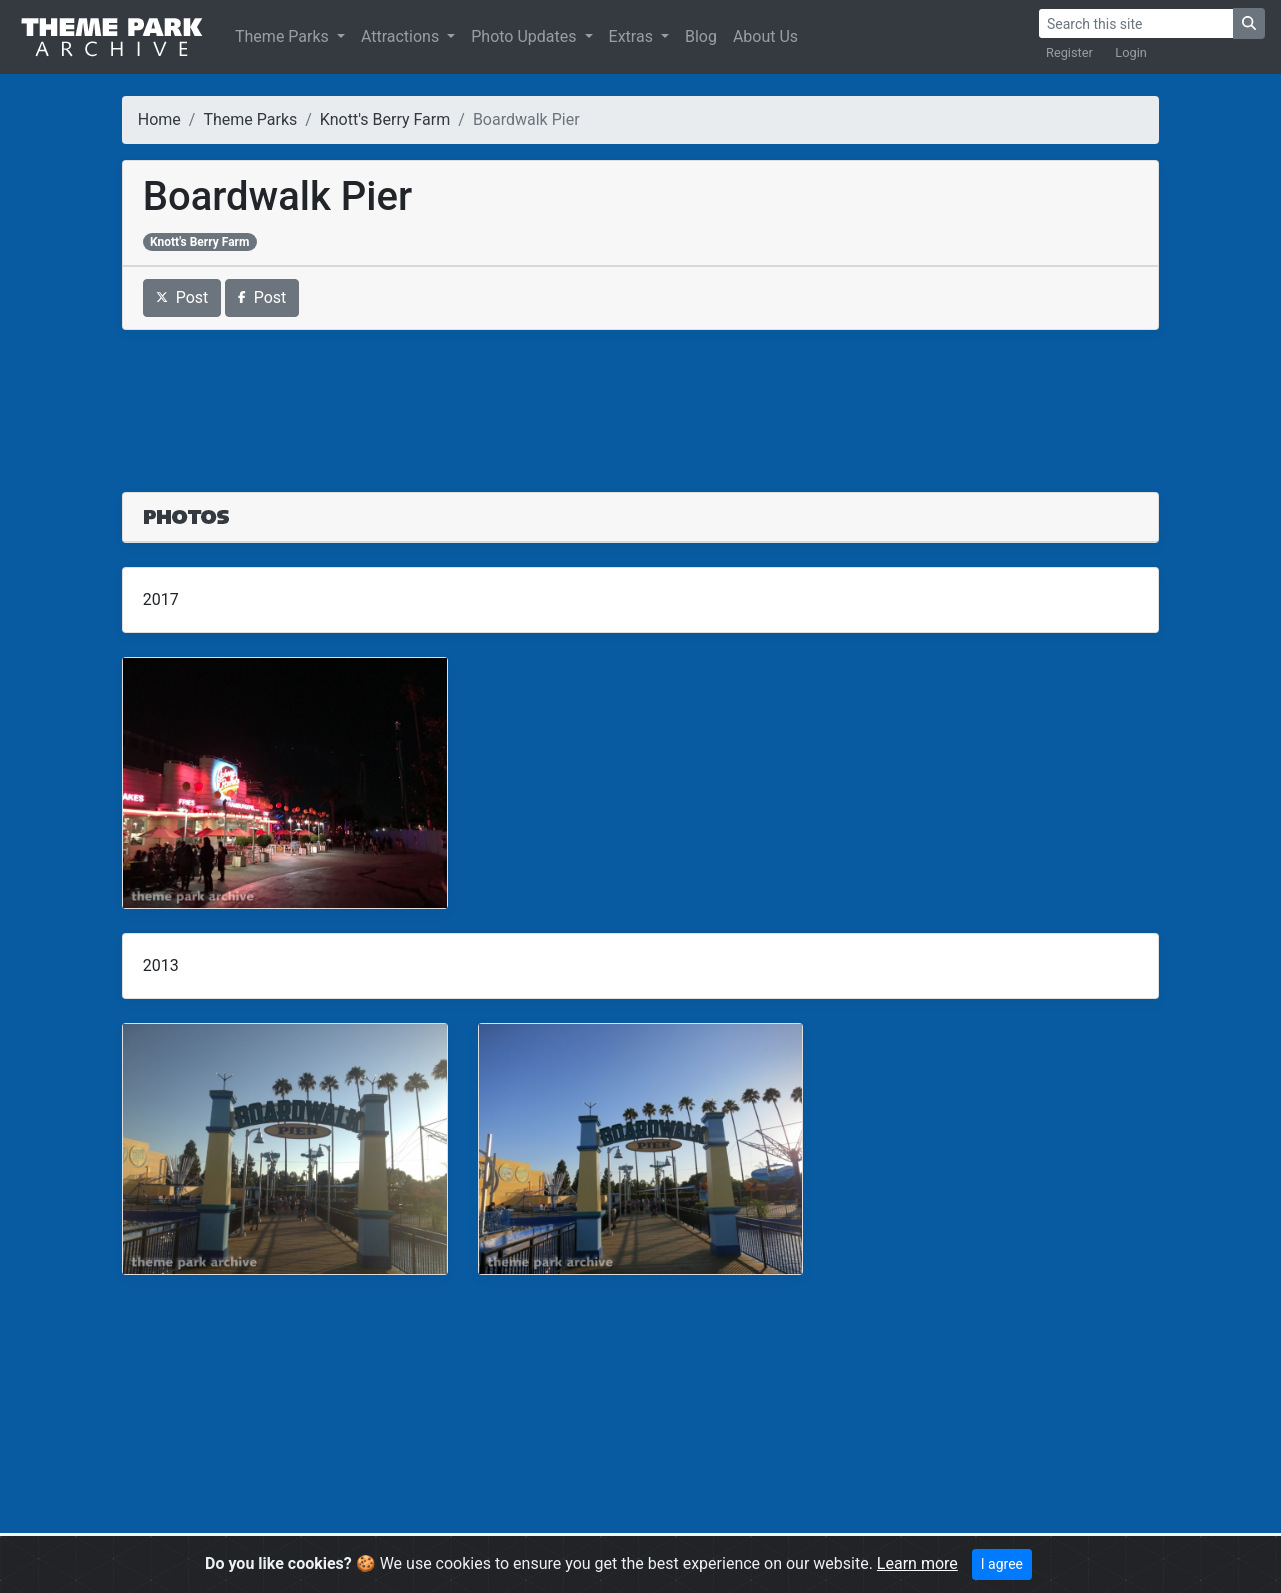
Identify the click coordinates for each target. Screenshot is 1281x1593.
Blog (701, 36)
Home (159, 119)
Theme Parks (284, 36)
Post (182, 297)
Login (1131, 52)
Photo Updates (525, 36)
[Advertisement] (641, 399)
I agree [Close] (1002, 1564)
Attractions (402, 36)
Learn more (917, 1563)
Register (1069, 52)
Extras (633, 36)
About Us (765, 36)
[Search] (1136, 23)
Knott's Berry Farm (385, 119)
